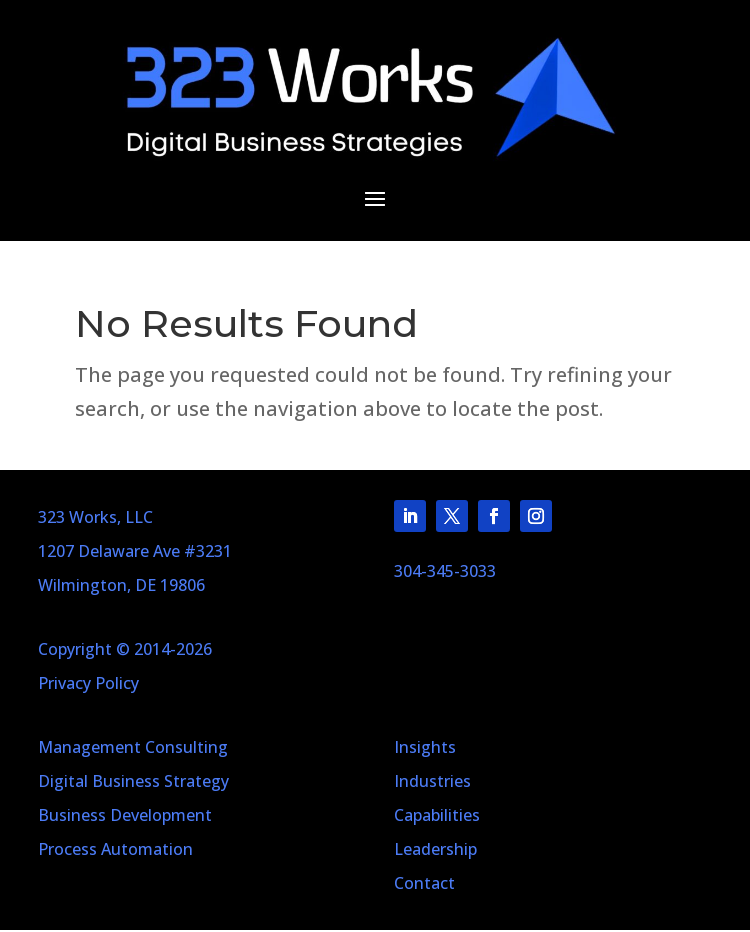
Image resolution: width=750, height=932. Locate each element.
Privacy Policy (88, 683)
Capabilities (437, 815)
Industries (432, 781)
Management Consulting (133, 747)
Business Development (125, 815)
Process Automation (115, 849)
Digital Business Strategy (133, 781)
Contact (424, 883)
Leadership (435, 849)
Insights (425, 747)
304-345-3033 (445, 571)
